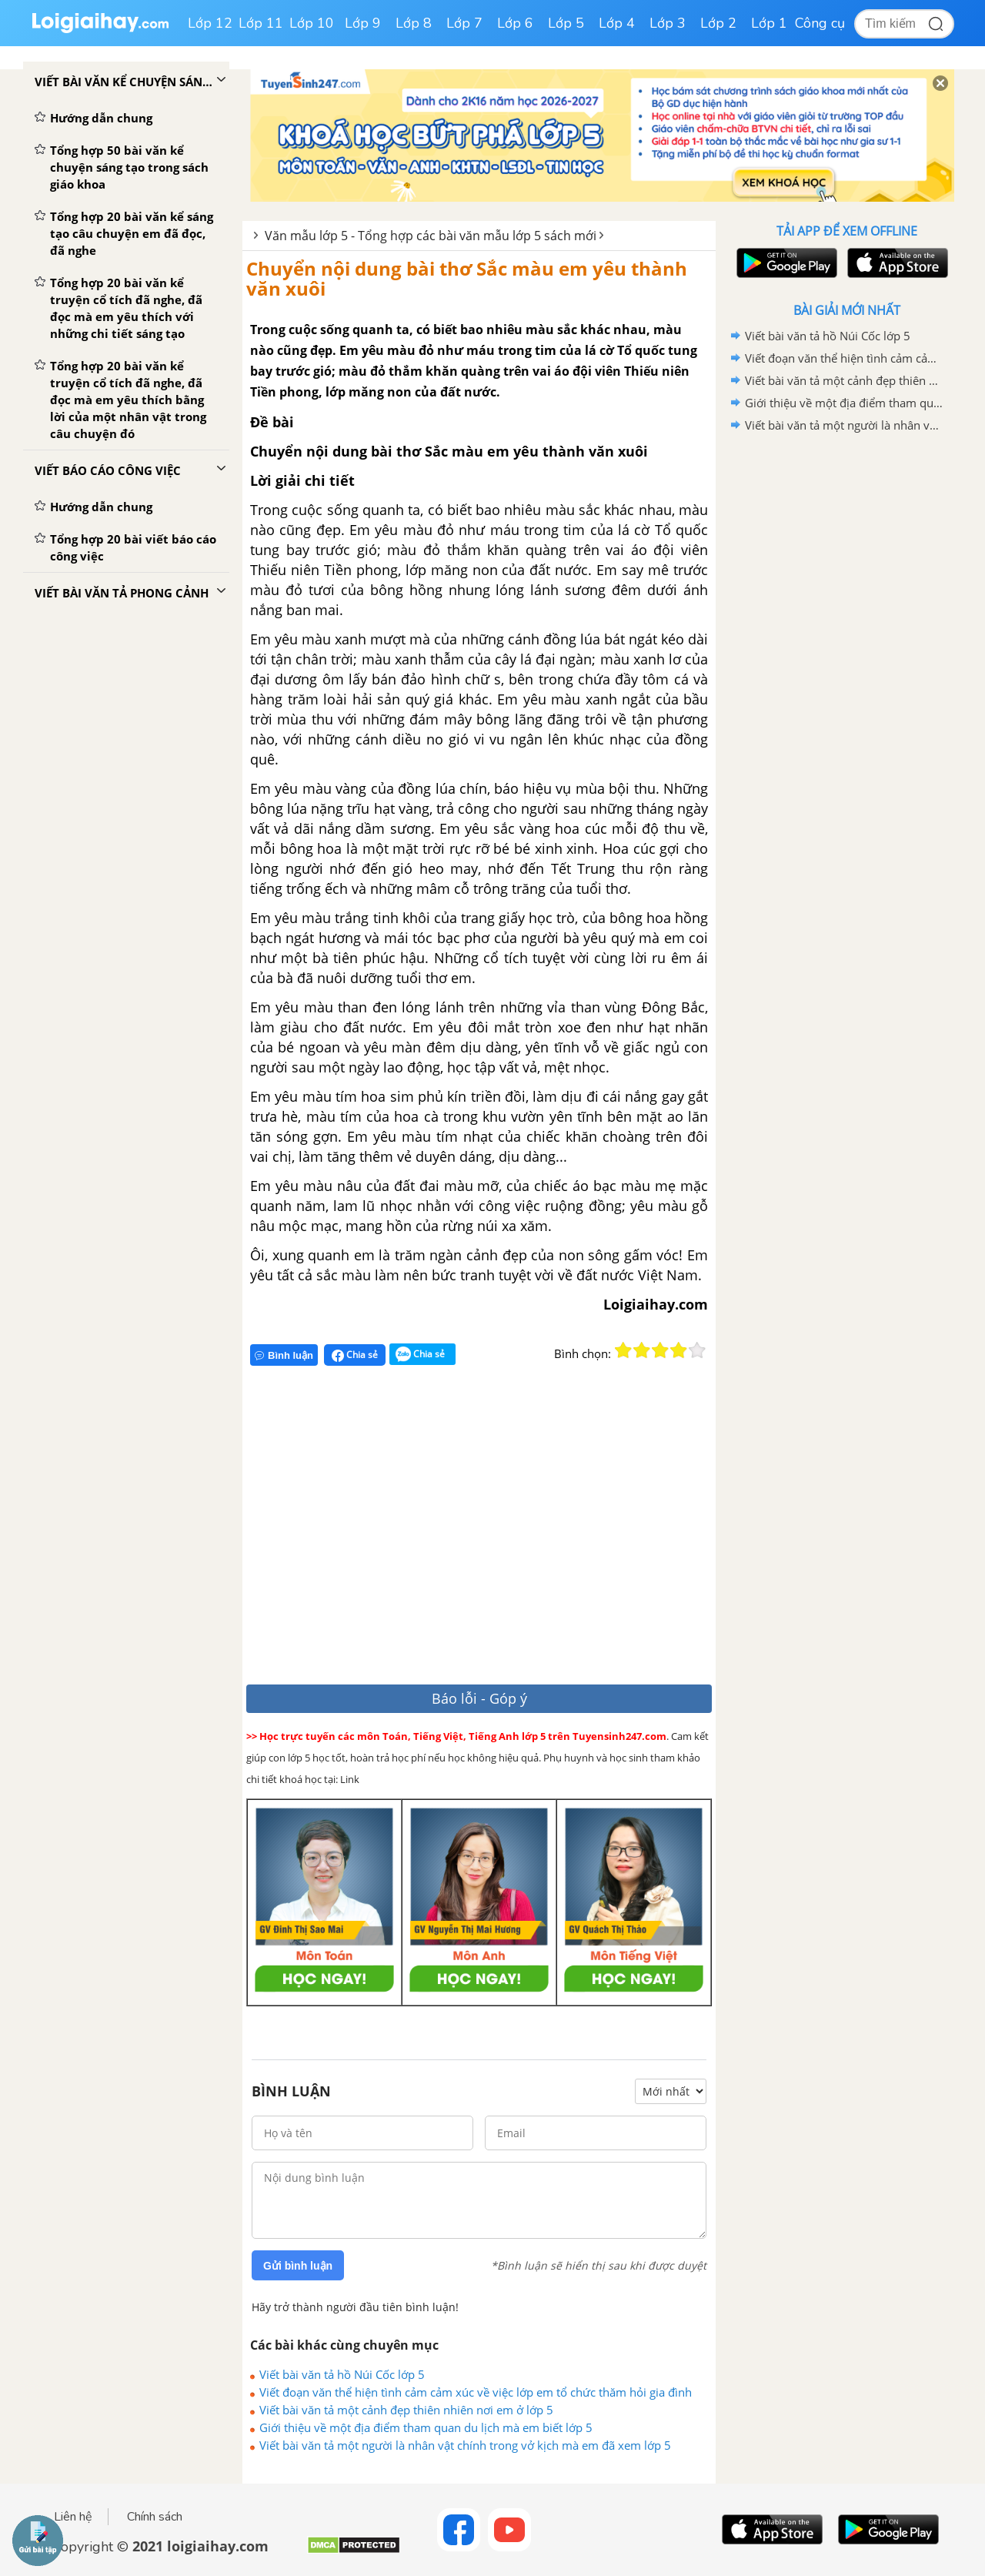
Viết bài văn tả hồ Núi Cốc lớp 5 (342, 2374)
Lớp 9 (363, 23)
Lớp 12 (210, 23)
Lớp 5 (566, 23)
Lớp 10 (311, 23)
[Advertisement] (471, 1532)
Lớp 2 (718, 23)
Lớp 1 (769, 23)
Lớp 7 (464, 23)
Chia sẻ (355, 1355)
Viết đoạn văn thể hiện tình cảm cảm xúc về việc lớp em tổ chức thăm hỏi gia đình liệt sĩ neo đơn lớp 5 (475, 2392)
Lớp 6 (515, 23)
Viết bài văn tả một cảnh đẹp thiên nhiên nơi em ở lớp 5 (406, 2409)
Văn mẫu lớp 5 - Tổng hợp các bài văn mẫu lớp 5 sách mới (430, 235)
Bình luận (284, 1355)
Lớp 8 (414, 23)
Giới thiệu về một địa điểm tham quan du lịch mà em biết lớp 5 (426, 2427)
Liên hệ (73, 2516)
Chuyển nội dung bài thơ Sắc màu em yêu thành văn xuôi (466, 278)
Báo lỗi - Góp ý (479, 1698)
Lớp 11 (261, 23)
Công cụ (820, 23)
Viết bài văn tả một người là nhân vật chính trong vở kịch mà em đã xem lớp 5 (465, 2445)
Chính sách (154, 2516)
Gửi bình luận (297, 2266)
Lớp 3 (667, 23)
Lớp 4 (617, 23)
